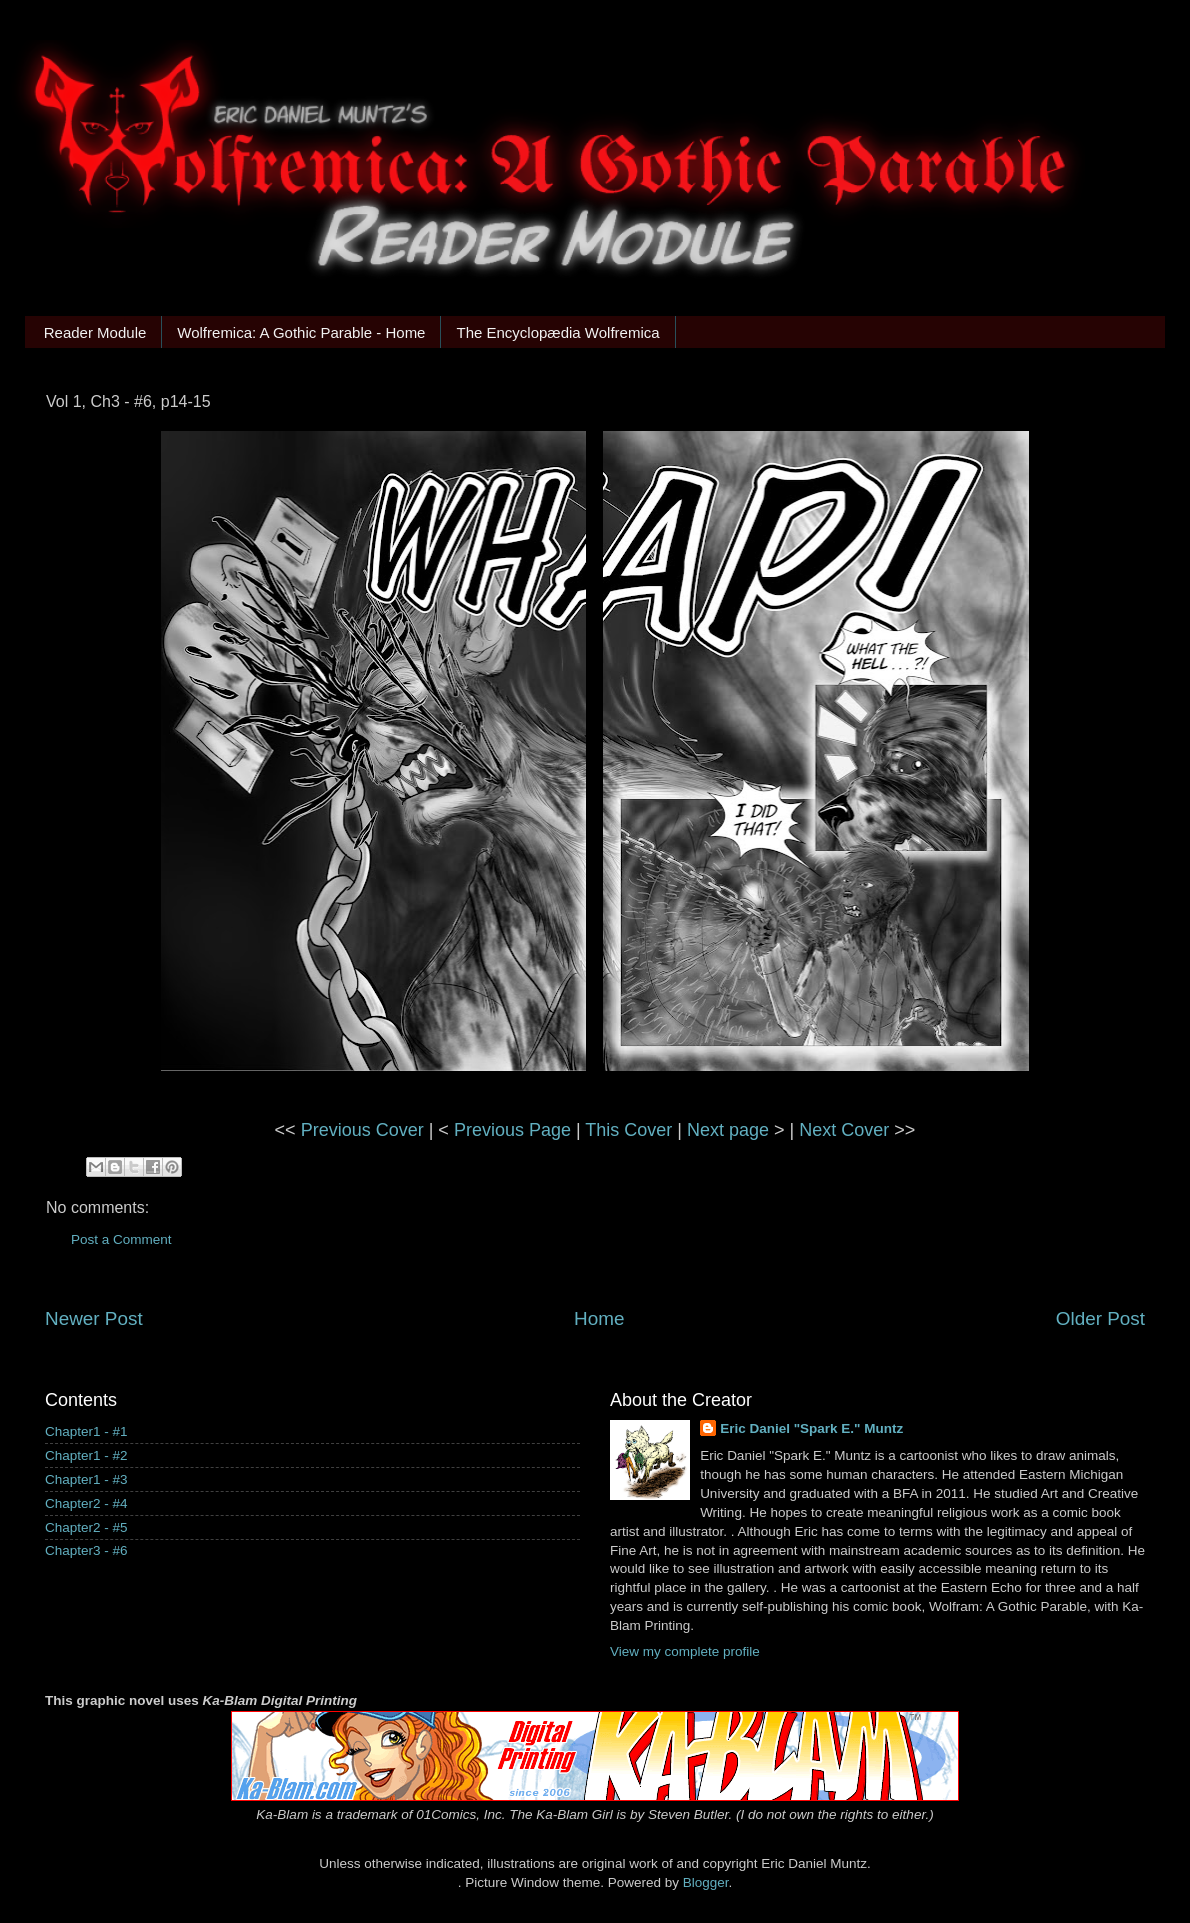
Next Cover (844, 1130)
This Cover (628, 1130)
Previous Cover (362, 1130)
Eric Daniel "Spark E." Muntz (811, 1428)
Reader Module (95, 332)
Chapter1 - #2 (86, 1455)
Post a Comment (121, 1239)
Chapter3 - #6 (86, 1550)
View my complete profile (685, 1651)
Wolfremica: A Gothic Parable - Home (301, 332)
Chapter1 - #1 (86, 1431)
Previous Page (512, 1130)
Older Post (1100, 1318)
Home (599, 1318)
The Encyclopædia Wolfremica (557, 332)
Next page (728, 1130)
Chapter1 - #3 (86, 1479)
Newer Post (94, 1318)
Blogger (706, 1882)
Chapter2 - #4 (86, 1503)
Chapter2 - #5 (86, 1527)
